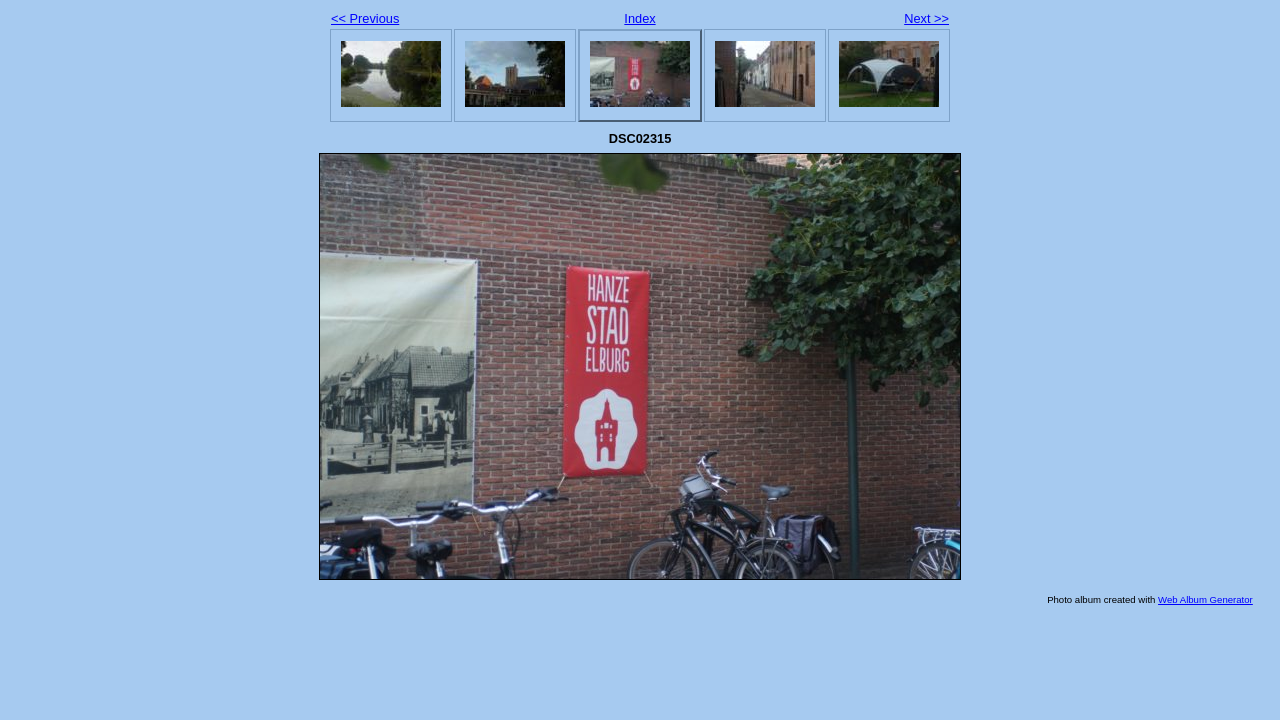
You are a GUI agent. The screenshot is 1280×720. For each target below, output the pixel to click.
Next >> (926, 18)
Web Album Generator (1205, 599)
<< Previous (365, 18)
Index (639, 18)
